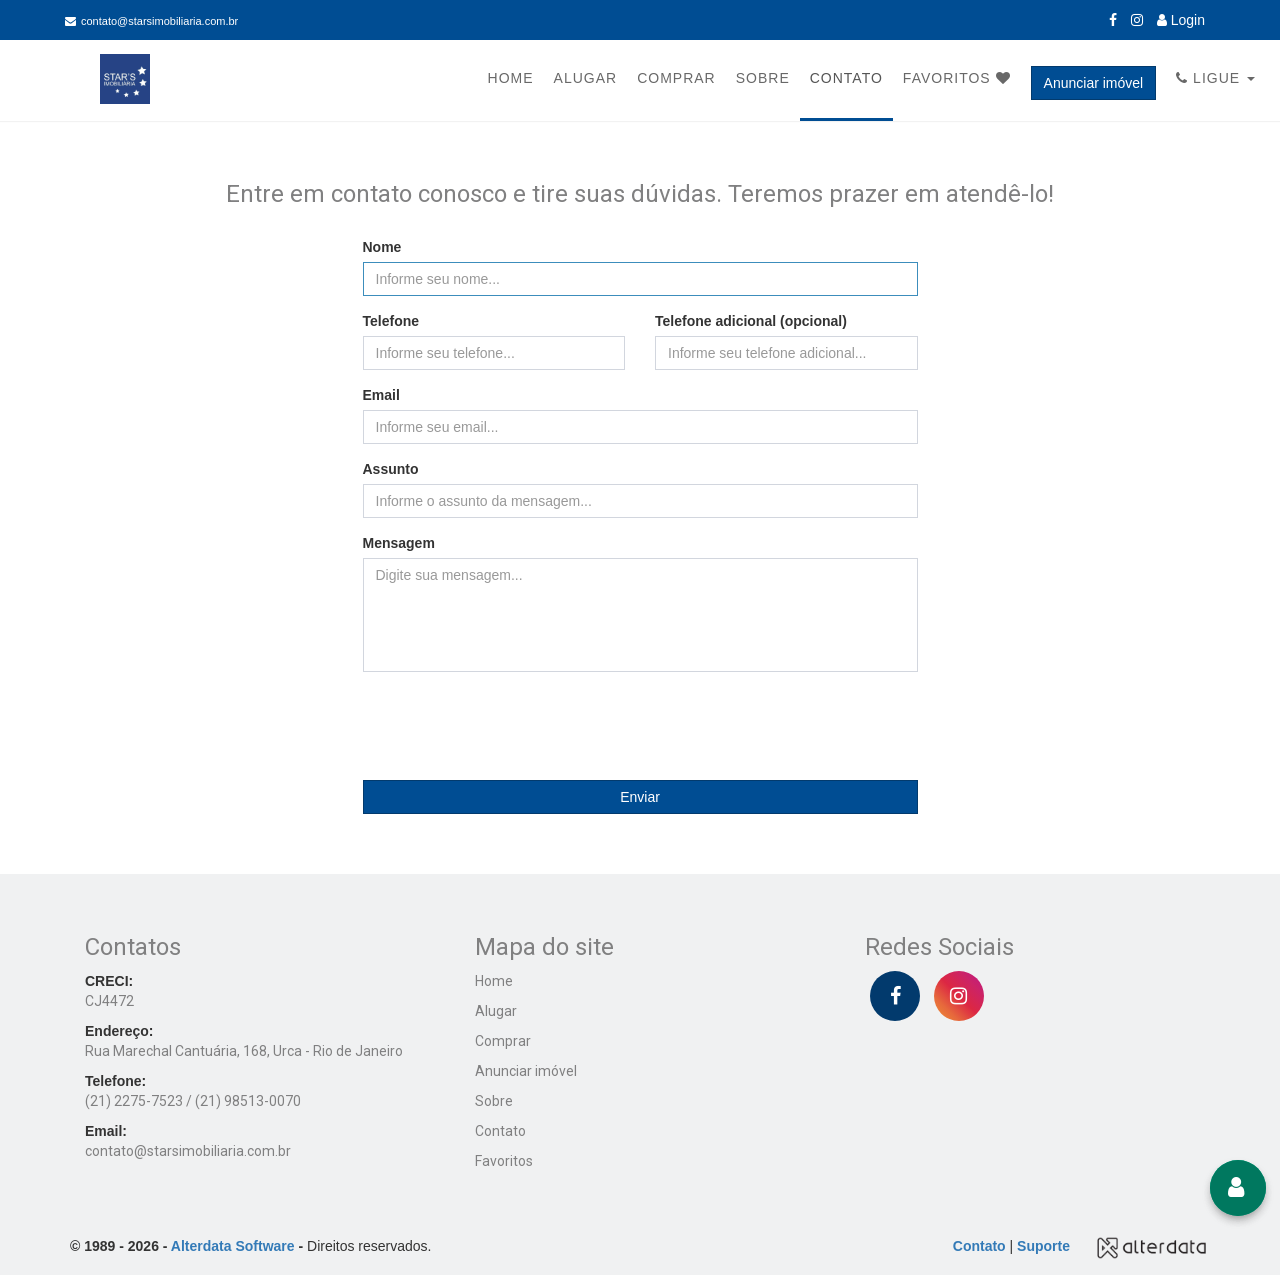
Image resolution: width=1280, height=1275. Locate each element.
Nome (382, 247)
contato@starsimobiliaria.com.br (151, 21)
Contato (846, 78)
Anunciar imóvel (1094, 83)
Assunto (391, 469)
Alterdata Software (233, 1246)
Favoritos (957, 78)
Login (1181, 20)
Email (381, 395)
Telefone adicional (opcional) (751, 321)
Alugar (586, 78)
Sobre (763, 78)
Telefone (391, 321)
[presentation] (640, 726)
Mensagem (399, 543)
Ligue (1215, 78)
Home (511, 78)
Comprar (676, 78)
